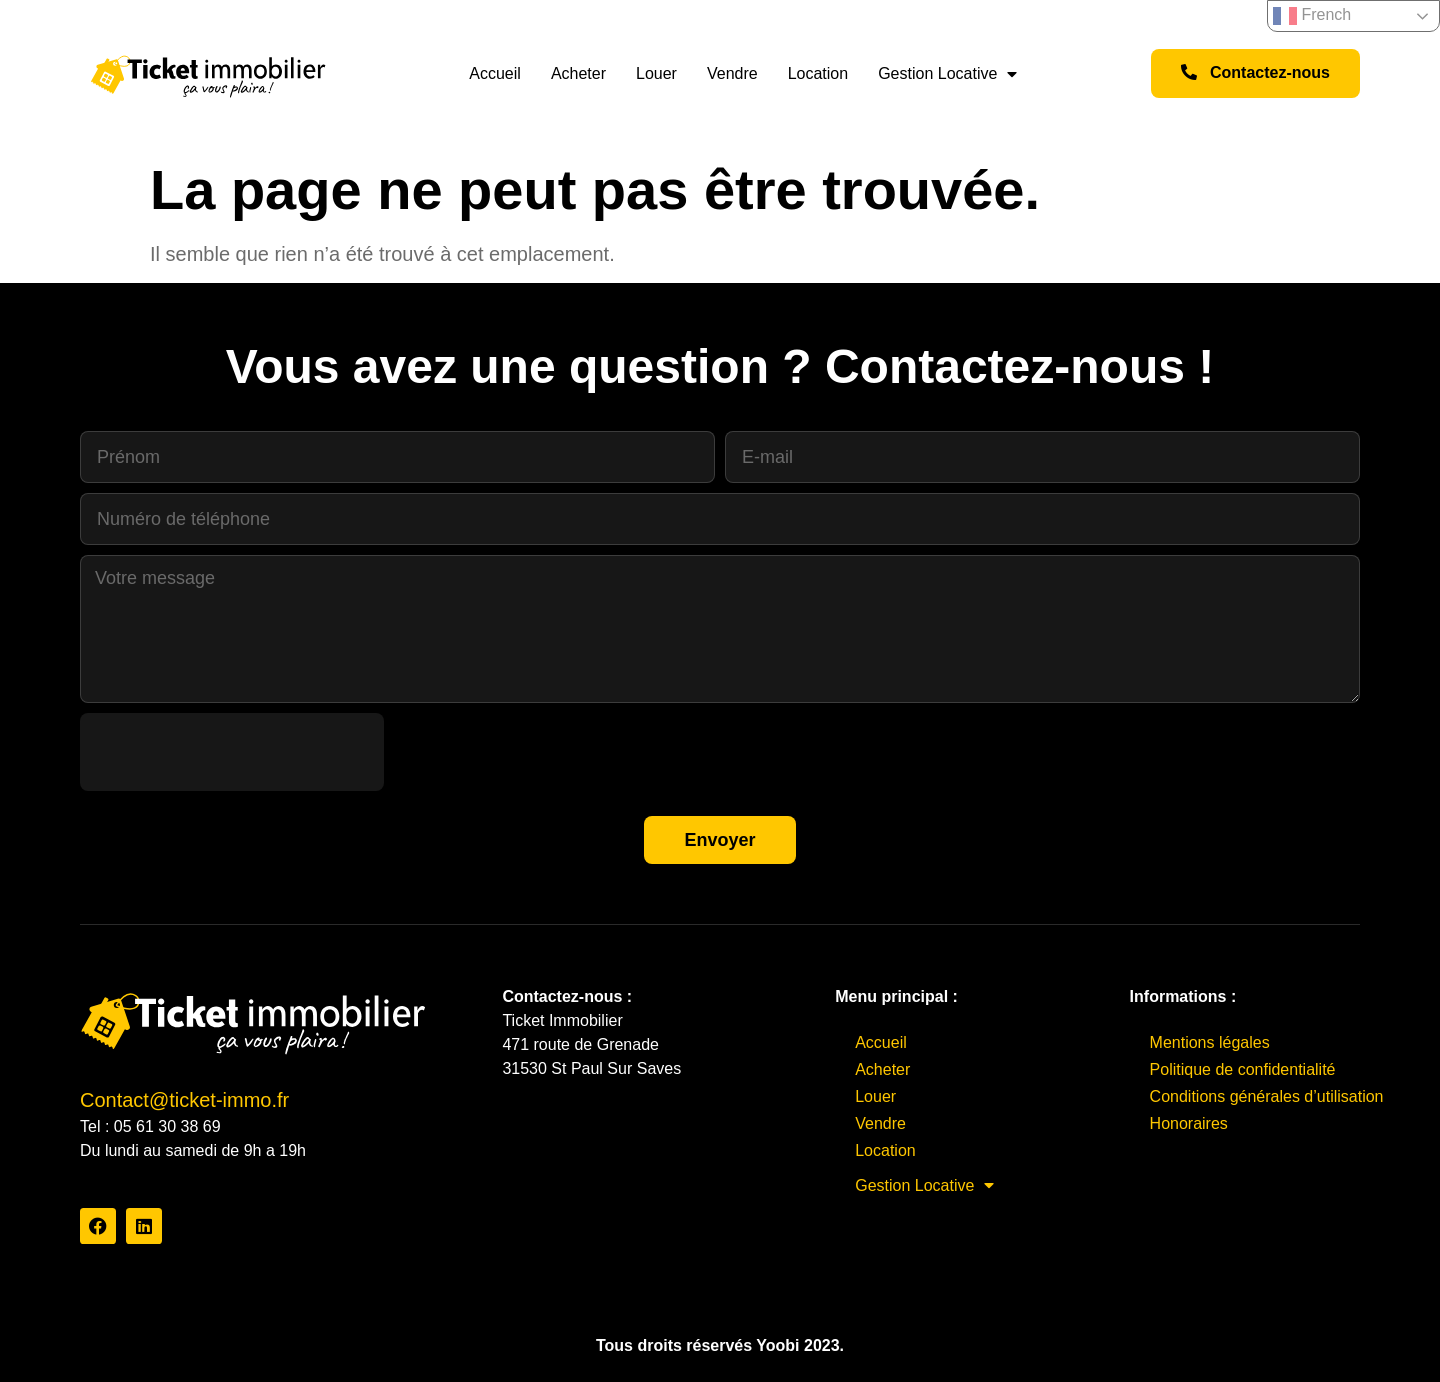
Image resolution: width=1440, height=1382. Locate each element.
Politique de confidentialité (1243, 1069)
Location (818, 73)
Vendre (732, 73)
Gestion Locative (947, 74)
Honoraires (1189, 1123)
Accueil (495, 73)
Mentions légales (1210, 1042)
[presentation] (232, 752)
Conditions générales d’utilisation (1267, 1096)
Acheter (578, 73)
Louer (656, 73)
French (1312, 16)
